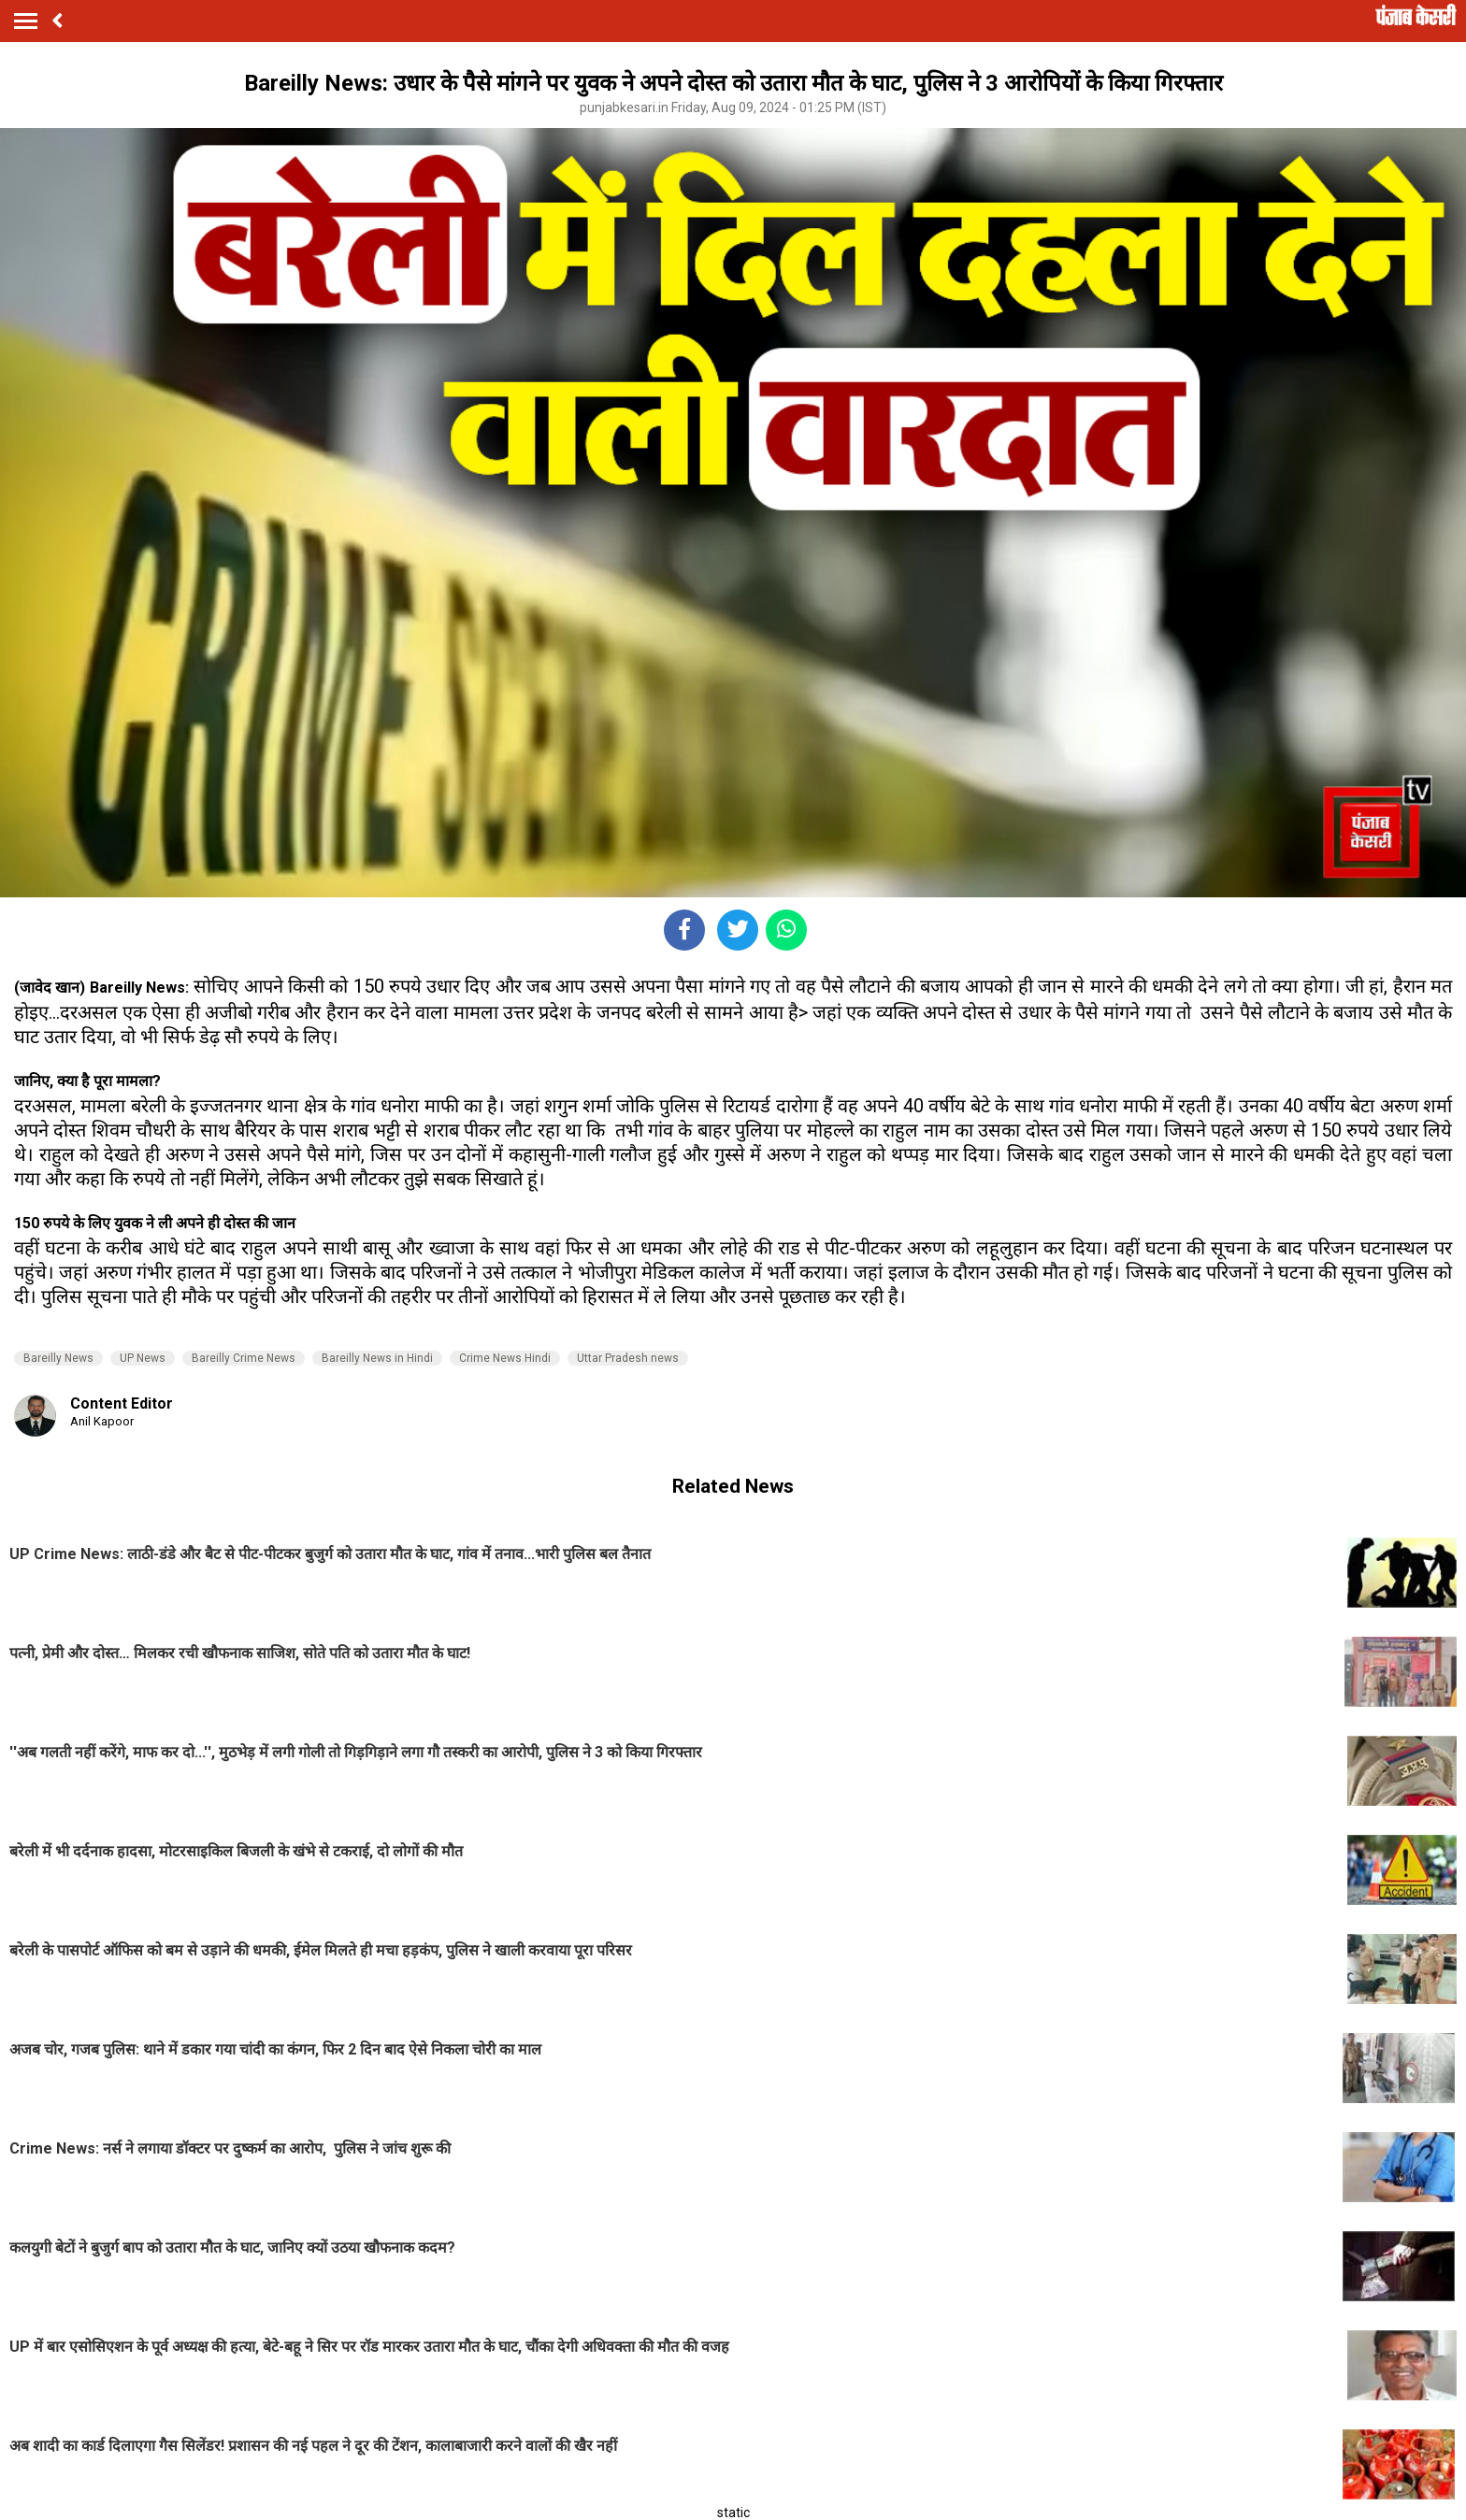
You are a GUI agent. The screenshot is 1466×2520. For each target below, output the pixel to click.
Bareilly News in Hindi (377, 1358)
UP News (142, 1358)
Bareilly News (58, 1358)
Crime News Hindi (505, 1358)
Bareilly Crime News (243, 1358)
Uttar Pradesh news (628, 1358)
